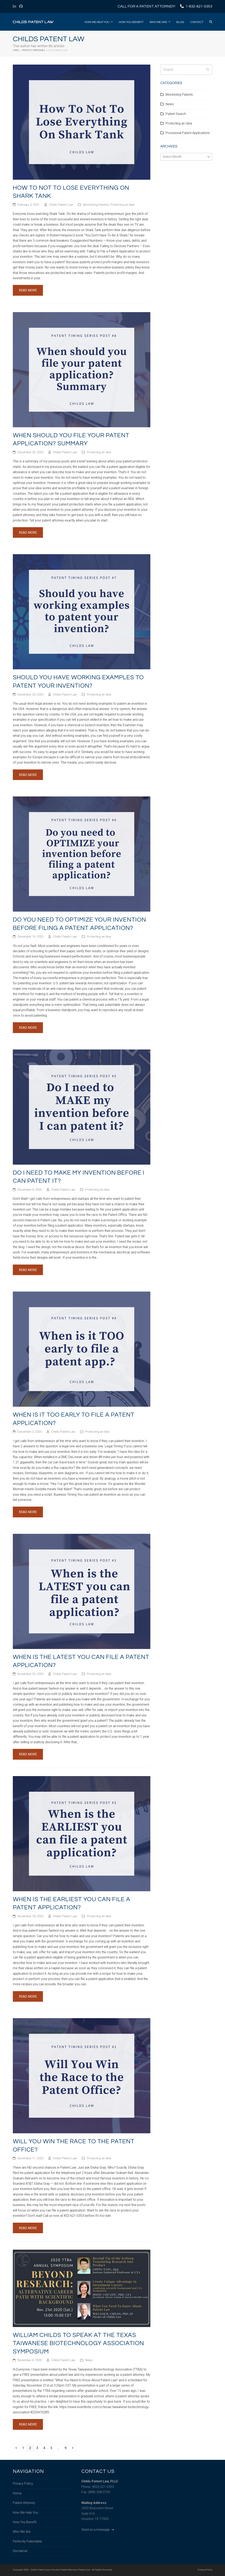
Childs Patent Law (61, 205)
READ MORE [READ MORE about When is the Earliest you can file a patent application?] (28, 1996)
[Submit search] (207, 70)
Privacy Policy (23, 2483)
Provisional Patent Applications (188, 133)
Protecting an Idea (122, 205)
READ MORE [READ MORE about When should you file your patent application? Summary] (28, 532)
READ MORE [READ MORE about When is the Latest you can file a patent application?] (28, 1754)
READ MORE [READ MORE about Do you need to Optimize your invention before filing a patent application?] (28, 1028)
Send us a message (97, 2530)
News (89, 2360)
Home (17, 2493)
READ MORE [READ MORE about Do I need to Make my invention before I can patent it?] (28, 1270)
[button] (210, 22)
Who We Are (22, 2532)
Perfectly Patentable (27, 2541)
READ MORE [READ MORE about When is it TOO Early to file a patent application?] (28, 1512)
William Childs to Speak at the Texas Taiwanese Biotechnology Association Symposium (78, 2343)
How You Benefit (24, 2522)
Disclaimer (20, 2551)
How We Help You (25, 2512)
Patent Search (176, 114)
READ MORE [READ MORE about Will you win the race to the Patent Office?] (28, 2228)
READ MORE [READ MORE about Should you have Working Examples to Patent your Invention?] (28, 775)
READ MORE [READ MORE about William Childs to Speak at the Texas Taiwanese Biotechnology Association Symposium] (28, 2424)
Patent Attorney (24, 2503)
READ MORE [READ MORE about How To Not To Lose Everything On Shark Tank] (28, 290)
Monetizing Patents (96, 205)
